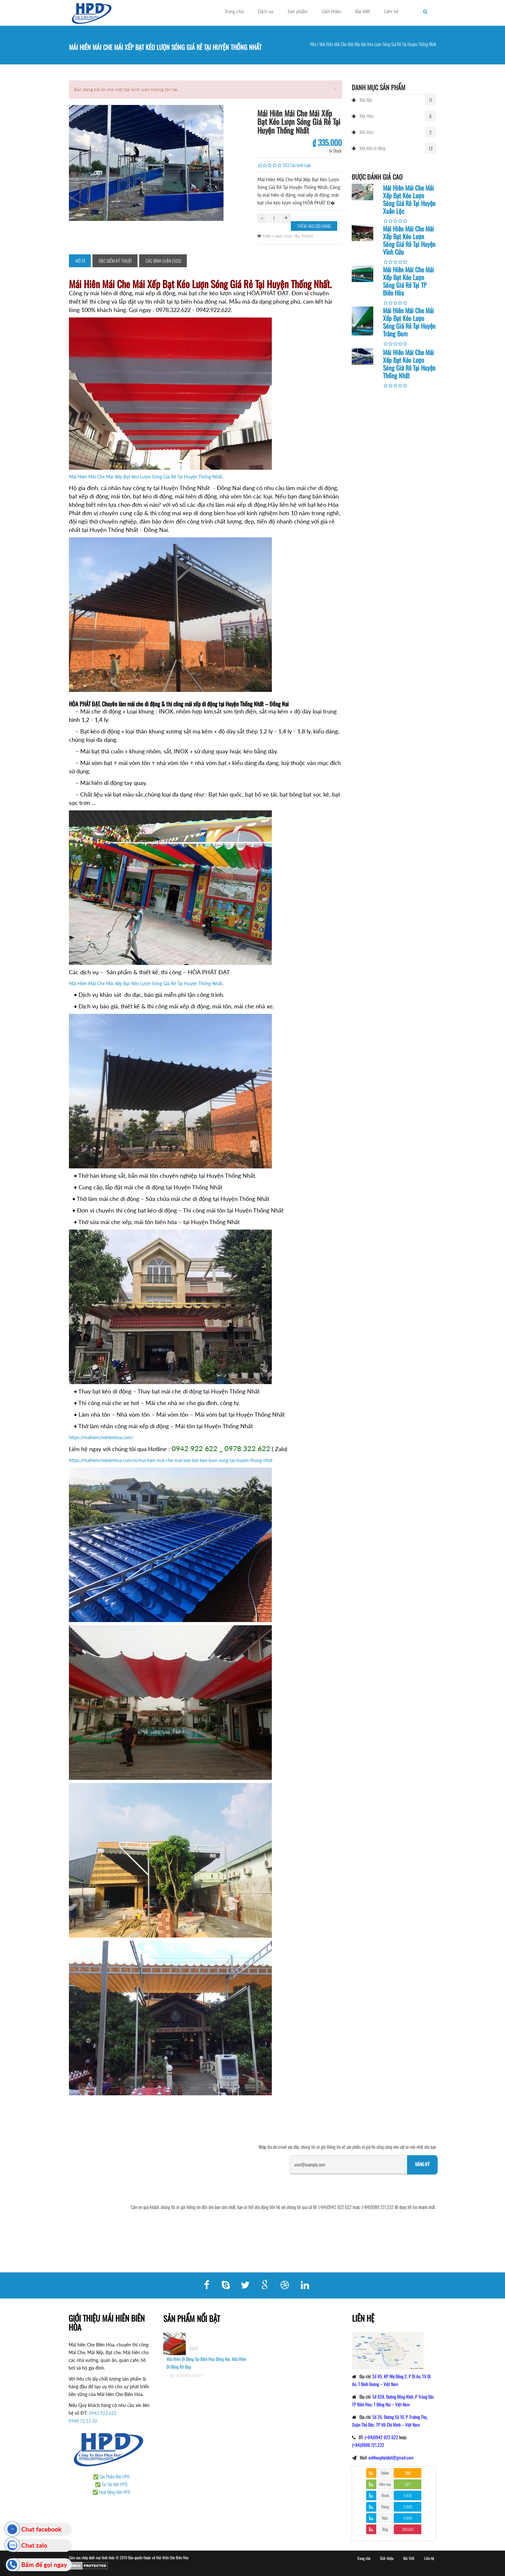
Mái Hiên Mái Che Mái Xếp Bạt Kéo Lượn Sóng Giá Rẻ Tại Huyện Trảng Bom (409, 322)
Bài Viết (362, 11)
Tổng (385, 2529)
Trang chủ (234, 11)
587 (407, 2484)
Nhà (313, 44)
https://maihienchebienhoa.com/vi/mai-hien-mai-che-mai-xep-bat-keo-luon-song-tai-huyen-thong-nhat (170, 1460)
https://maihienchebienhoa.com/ (101, 1437)
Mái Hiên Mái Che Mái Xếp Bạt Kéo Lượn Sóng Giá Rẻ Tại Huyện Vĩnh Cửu (409, 240)
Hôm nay (385, 2484)
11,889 (407, 2506)
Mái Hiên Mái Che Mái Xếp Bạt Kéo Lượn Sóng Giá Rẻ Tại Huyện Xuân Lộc (409, 199)
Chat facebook (41, 2529)
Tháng (385, 2506)
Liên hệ (391, 11)
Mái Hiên (367, 115)
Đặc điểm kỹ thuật (115, 260)
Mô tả (80, 260)
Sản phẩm (298, 11)
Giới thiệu (331, 11)
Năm (385, 2518)
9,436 (408, 2495)
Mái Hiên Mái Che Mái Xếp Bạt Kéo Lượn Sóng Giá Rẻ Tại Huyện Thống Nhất (145, 476)
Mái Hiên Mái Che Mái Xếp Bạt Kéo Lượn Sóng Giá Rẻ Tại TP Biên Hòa (408, 281)
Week (385, 2495)
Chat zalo (34, 2545)
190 (407, 2473)
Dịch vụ (265, 11)
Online (385, 2473)
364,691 (408, 2529)
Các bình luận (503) (163, 260)
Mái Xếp (366, 99)
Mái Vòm (366, 131)
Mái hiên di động (373, 148)
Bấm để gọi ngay (44, 2564)
